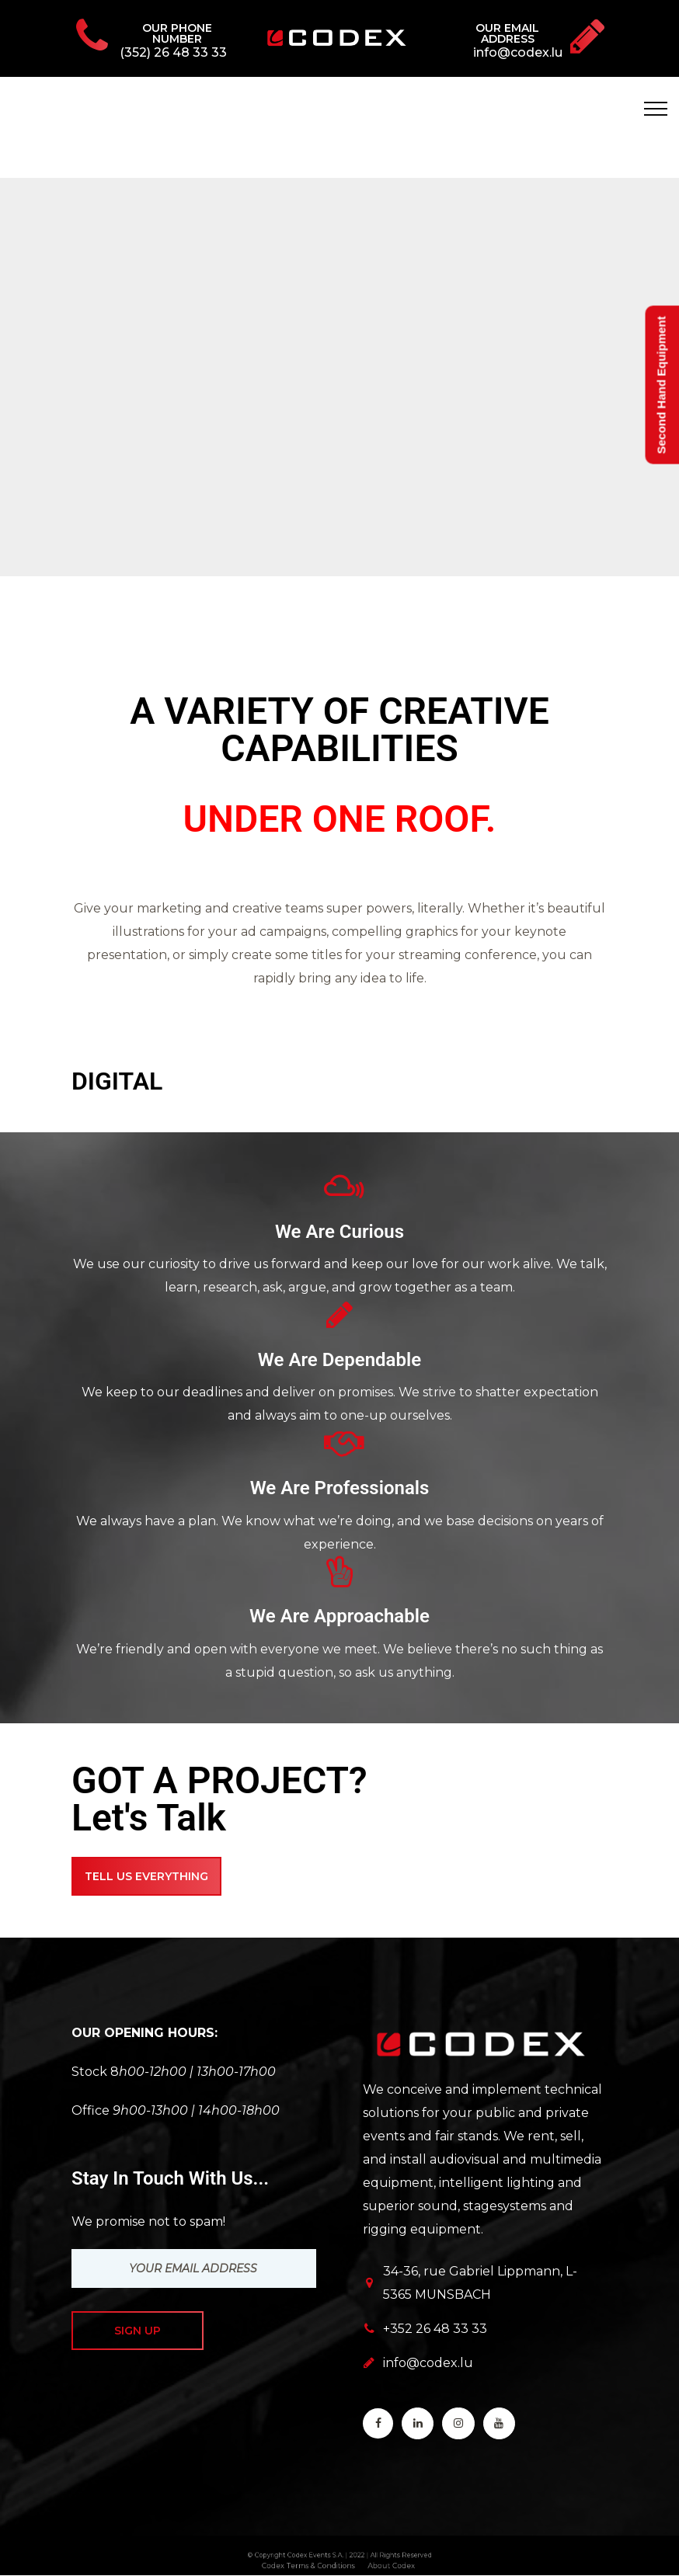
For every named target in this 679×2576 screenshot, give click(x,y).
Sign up (137, 2331)
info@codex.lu (428, 2362)
